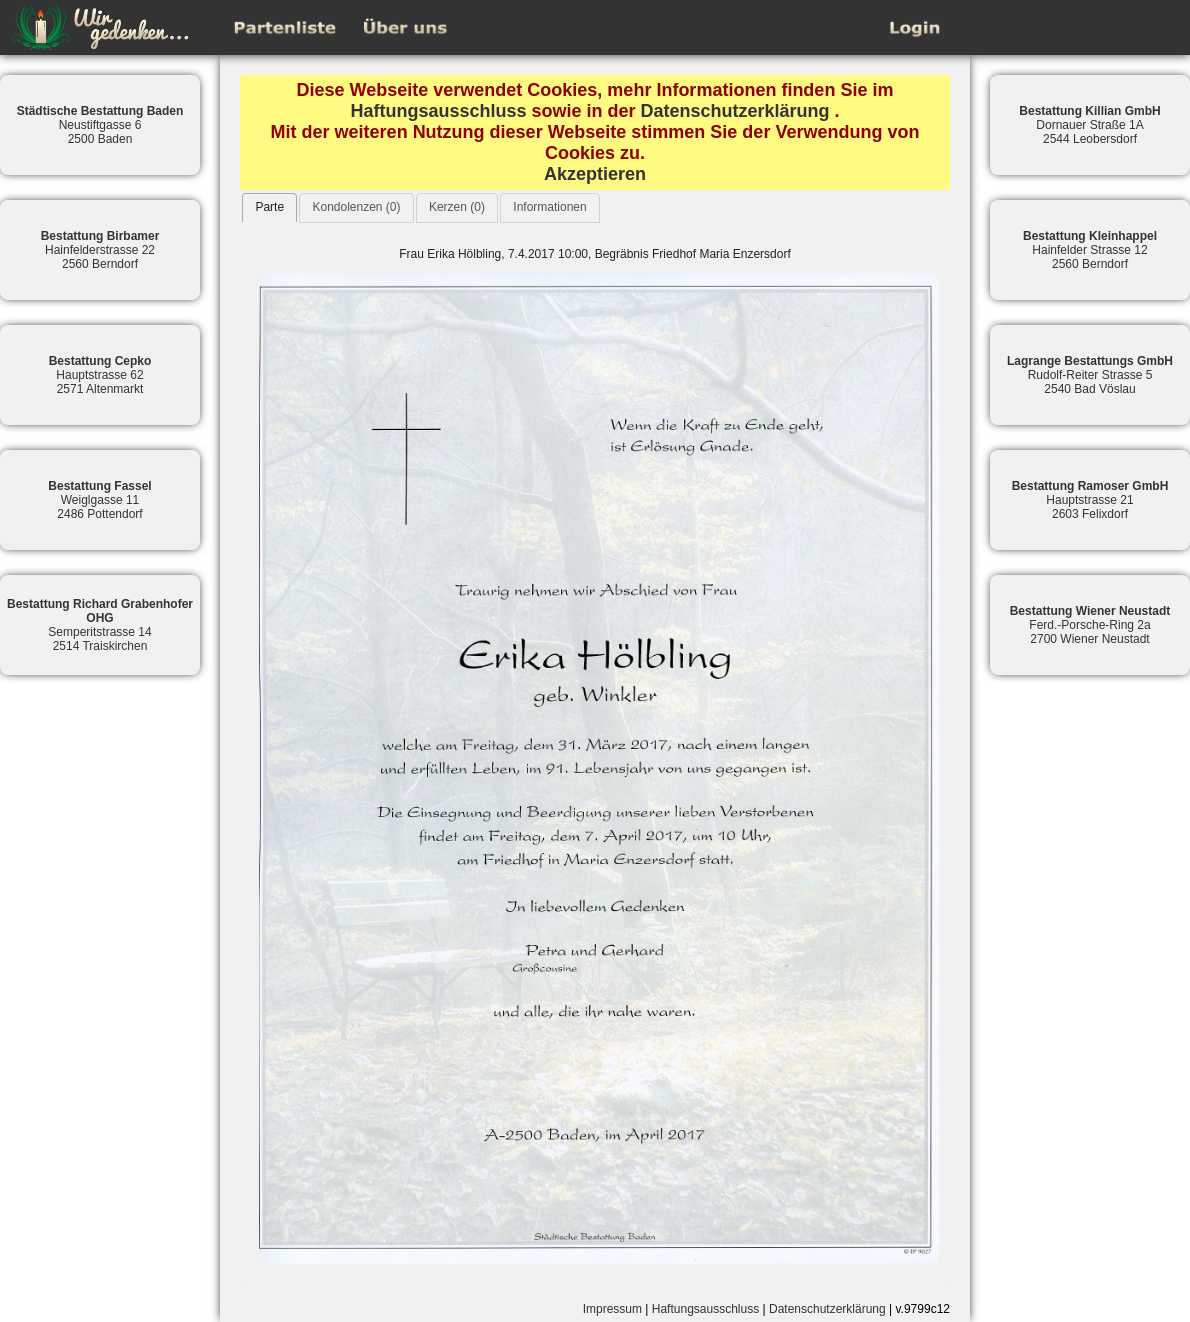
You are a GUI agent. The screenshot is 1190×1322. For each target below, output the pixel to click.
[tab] (269, 207)
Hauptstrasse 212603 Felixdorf (1090, 500)
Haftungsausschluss (438, 111)
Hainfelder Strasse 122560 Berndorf (1090, 250)
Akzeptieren (595, 174)
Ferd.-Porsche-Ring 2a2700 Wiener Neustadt (1090, 625)
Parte (269, 207)
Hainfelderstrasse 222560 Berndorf (100, 250)
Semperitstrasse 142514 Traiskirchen (100, 625)
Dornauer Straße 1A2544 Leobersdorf (1089, 125)
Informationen (549, 207)
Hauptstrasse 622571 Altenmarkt (100, 375)
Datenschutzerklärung (735, 111)
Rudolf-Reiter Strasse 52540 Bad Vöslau (1090, 375)
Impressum (612, 1309)
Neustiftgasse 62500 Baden (100, 125)
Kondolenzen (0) (356, 207)
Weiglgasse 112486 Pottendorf (99, 500)
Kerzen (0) (457, 207)
